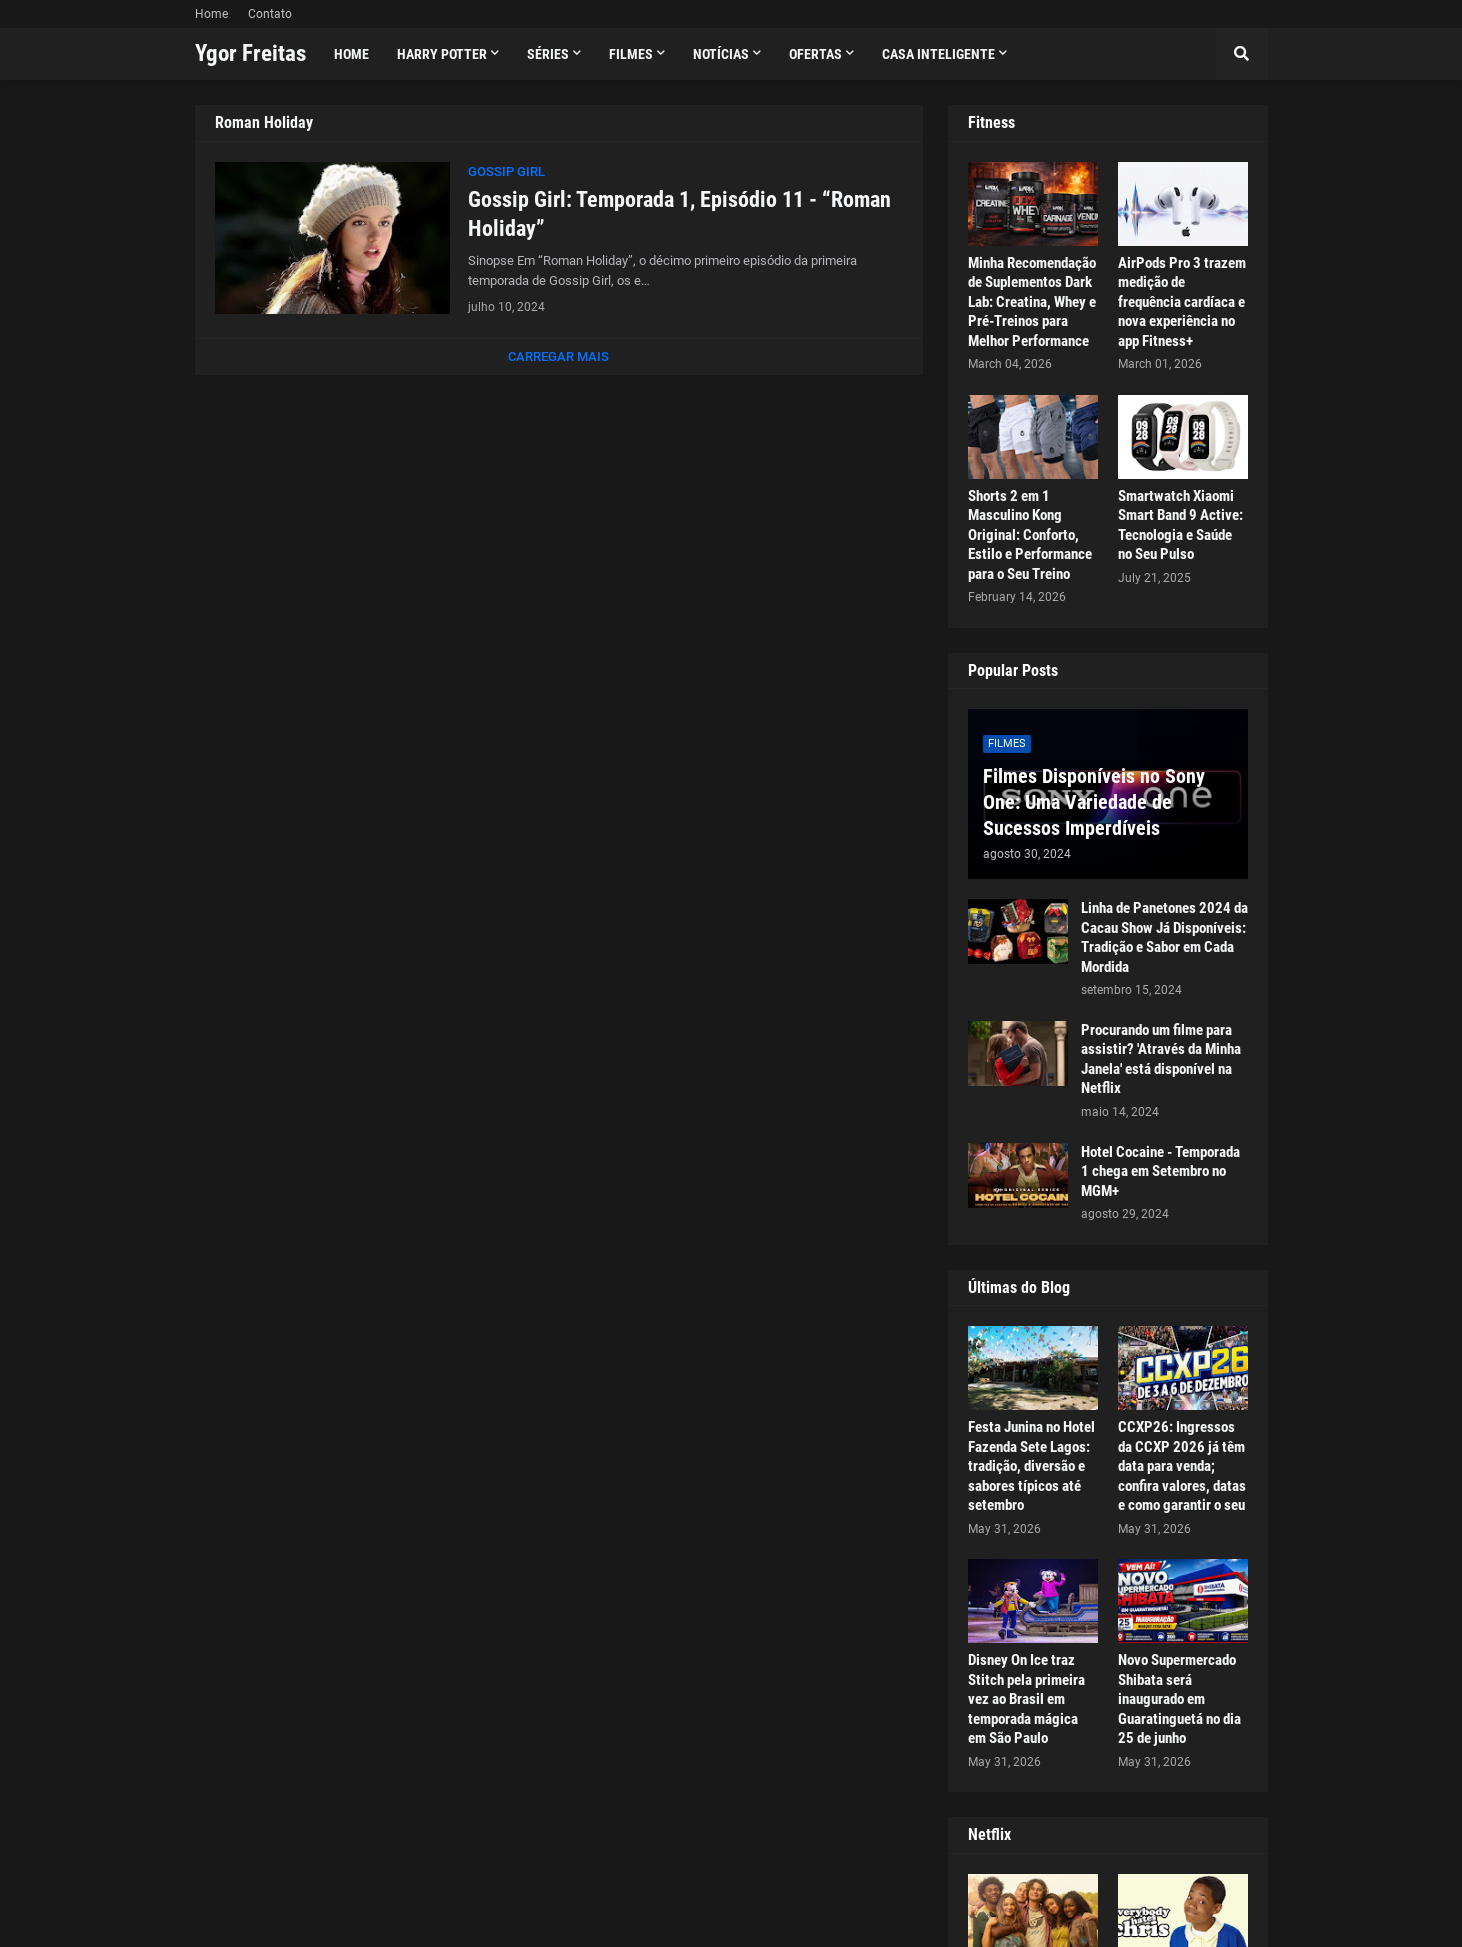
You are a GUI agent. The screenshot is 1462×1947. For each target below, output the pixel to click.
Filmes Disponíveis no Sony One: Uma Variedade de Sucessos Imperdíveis (1094, 802)
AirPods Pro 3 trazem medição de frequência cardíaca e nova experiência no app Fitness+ (1182, 302)
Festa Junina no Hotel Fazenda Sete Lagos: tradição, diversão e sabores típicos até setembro (1031, 1466)
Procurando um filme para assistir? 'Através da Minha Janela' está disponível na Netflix (1161, 1059)
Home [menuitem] (351, 54)
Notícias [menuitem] (721, 54)
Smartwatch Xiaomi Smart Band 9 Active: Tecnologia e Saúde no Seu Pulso (1180, 525)
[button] (1242, 54)
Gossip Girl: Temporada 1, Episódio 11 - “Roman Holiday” (679, 214)
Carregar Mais (558, 356)
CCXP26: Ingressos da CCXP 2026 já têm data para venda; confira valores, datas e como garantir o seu (1182, 1466)
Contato (270, 14)
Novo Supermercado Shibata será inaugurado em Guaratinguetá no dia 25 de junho (1179, 1699)
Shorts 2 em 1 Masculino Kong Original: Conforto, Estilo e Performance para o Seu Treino (1030, 535)
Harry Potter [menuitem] (442, 54)
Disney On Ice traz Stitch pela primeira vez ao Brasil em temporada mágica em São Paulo (1026, 1699)
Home (211, 14)
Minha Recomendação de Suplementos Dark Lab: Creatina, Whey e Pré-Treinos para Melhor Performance (1032, 302)
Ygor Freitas (250, 53)
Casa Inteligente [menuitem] (938, 54)
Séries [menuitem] (548, 54)
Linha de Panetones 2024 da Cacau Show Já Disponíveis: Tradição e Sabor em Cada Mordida (1164, 937)
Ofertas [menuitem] (815, 54)
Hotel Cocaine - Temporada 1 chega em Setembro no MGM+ (1160, 1171)
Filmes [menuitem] (631, 54)
